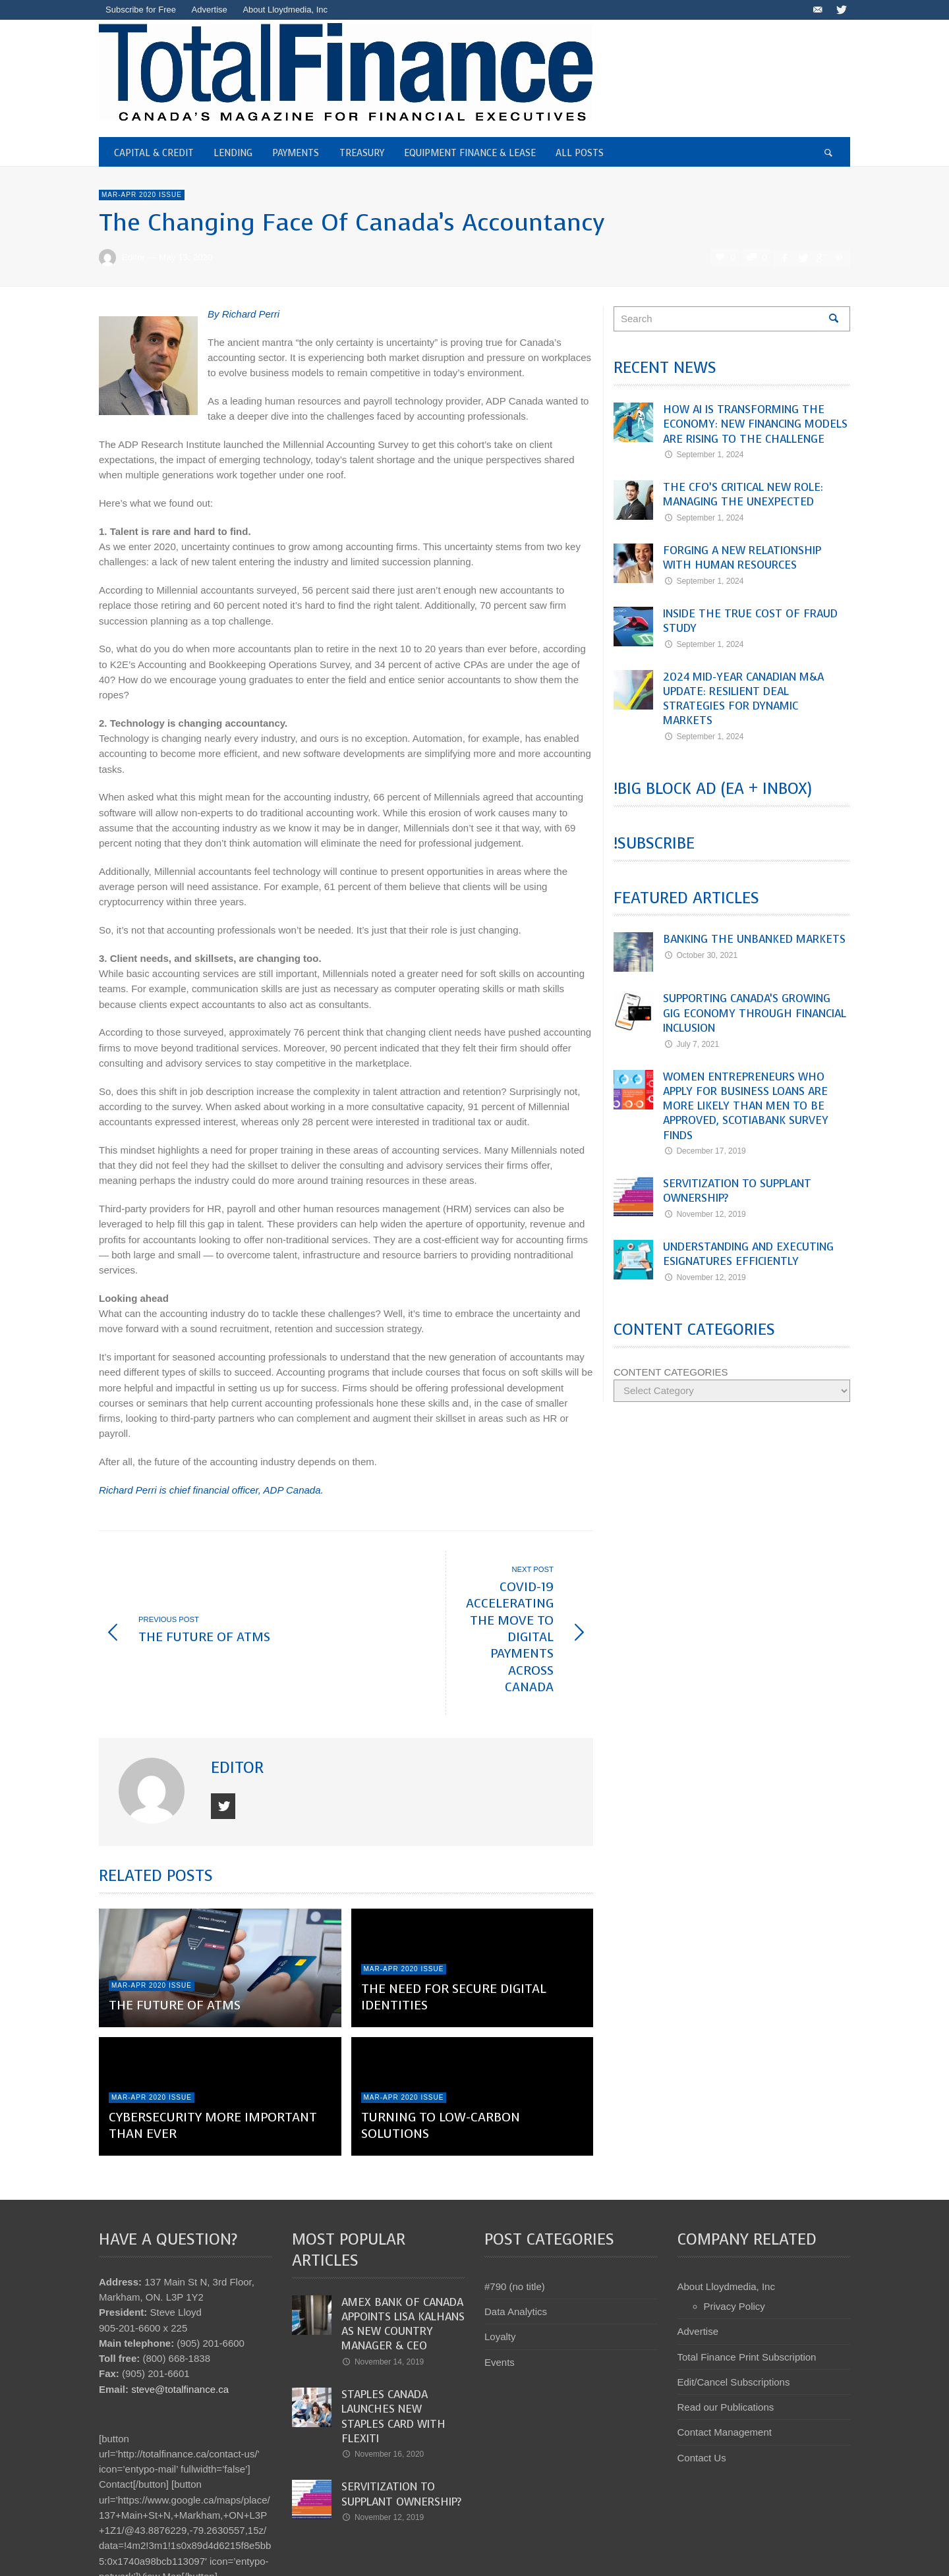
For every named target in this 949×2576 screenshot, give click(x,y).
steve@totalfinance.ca (180, 2322)
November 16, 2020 (382, 2387)
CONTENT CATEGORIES (671, 1372)
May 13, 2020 (186, 257)
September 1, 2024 (703, 454)
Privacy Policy (734, 2239)
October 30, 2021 (700, 955)
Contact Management (724, 2365)
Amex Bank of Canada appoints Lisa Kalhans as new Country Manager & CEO (403, 2257)
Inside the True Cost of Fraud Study (750, 621)
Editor (133, 257)
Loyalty (500, 2270)
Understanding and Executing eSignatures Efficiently (748, 1254)
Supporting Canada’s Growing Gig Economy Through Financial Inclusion (754, 1013)
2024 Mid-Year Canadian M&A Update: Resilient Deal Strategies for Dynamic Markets (743, 699)
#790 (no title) (514, 2220)
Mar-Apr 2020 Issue (141, 194)
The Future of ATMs (175, 1938)
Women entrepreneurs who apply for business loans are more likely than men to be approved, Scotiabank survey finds (745, 1106)
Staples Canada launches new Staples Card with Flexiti (393, 2350)
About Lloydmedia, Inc (726, 2220)
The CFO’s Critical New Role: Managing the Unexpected (743, 494)
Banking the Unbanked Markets (754, 939)
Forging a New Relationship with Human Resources (742, 558)
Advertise (698, 2264)
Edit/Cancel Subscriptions (733, 2315)
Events (499, 2295)
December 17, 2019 (704, 1151)
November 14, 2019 (382, 2295)
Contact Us (701, 2390)
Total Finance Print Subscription (747, 2289)
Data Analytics (515, 2245)
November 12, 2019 (704, 1214)
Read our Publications (725, 2340)
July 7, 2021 (691, 1044)
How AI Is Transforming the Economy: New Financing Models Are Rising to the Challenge (755, 424)
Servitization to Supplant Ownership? (737, 1191)
